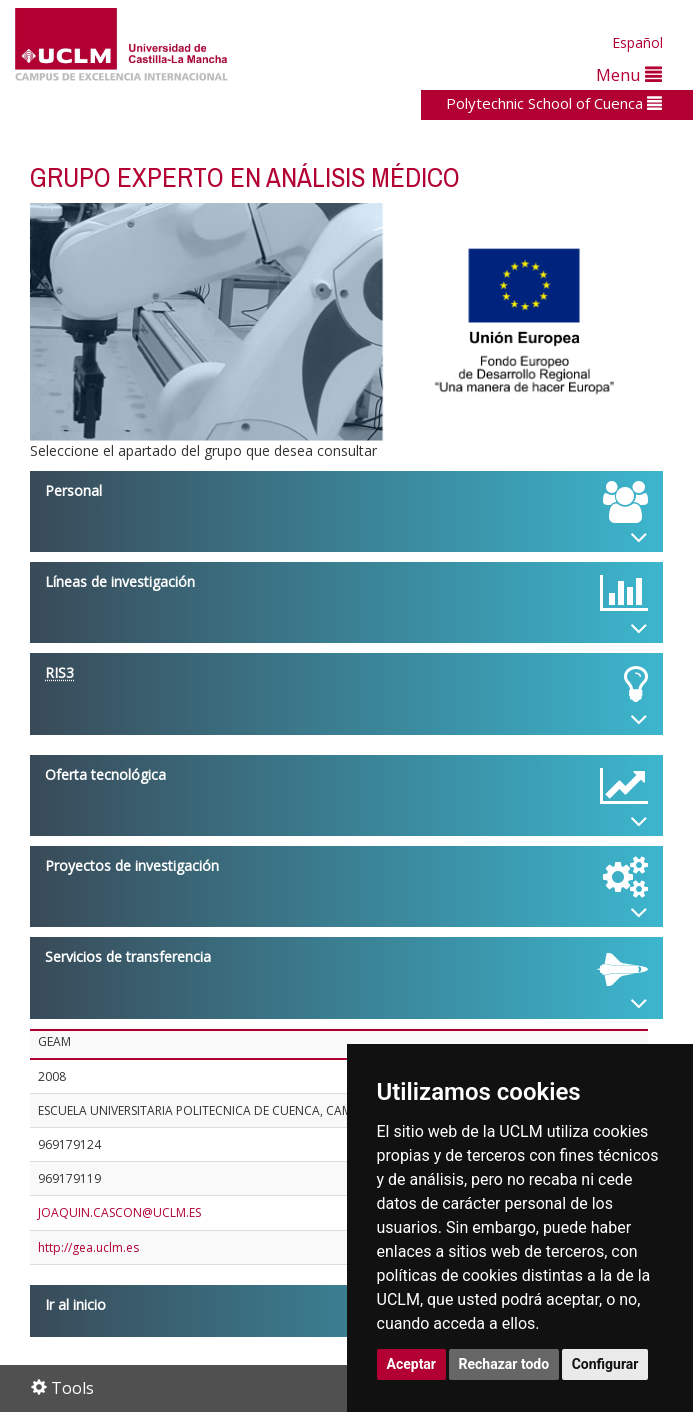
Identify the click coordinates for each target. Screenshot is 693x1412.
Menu (629, 74)
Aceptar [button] (412, 1364)
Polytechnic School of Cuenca (554, 103)
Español (637, 42)
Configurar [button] (605, 1364)
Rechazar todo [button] (504, 1364)
